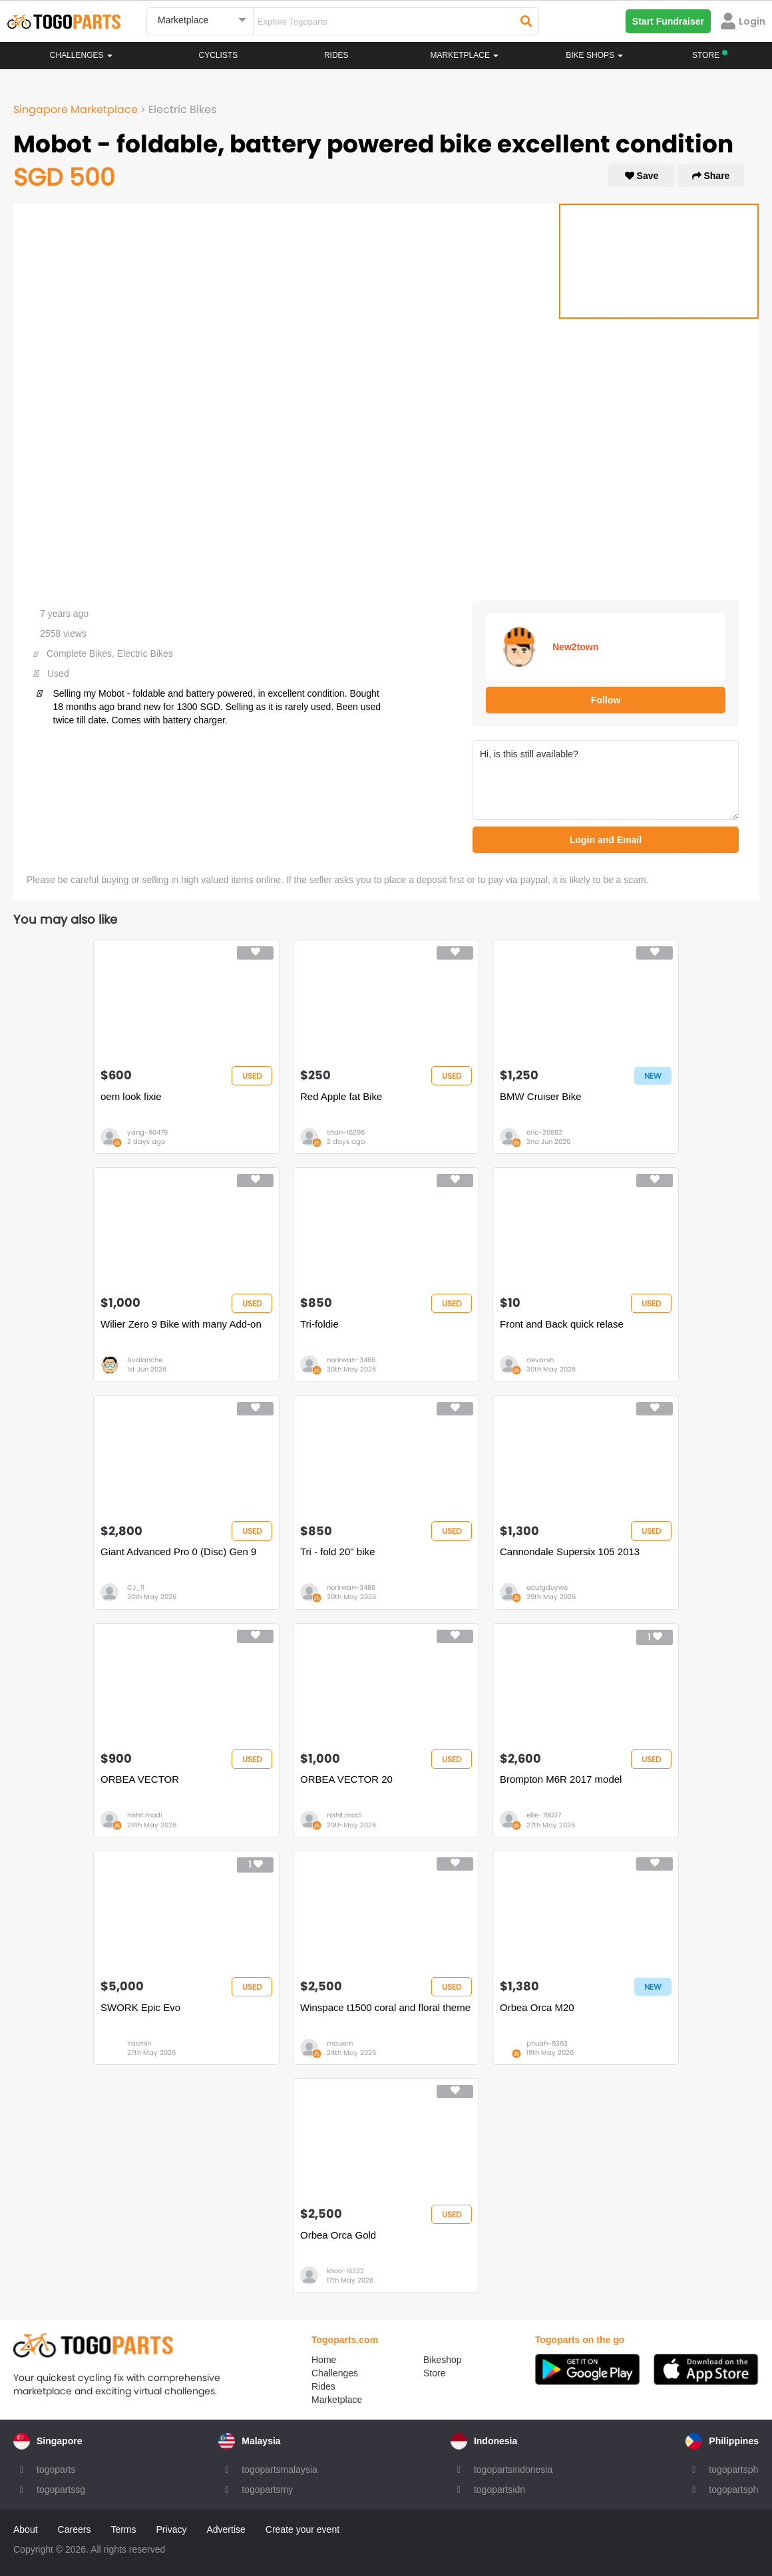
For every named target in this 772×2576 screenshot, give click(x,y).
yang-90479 (147, 1132)
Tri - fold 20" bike (337, 1551)
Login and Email (606, 839)
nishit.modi (144, 1815)
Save (642, 175)
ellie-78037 (543, 1815)
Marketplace (336, 2399)
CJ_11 (135, 1587)
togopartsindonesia (513, 2469)
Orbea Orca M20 (537, 2007)
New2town (575, 647)
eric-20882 (544, 1132)
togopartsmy (267, 2489)
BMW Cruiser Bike (541, 1096)
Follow (605, 700)
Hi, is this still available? (606, 780)
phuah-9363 (547, 2043)
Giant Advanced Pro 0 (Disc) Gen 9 (178, 1551)
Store (434, 2373)
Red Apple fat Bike (341, 1096)
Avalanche (144, 1360)
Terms (123, 2529)
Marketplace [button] (465, 55)
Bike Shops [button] (594, 55)
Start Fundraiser (668, 21)
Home (323, 2359)
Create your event (302, 2529)
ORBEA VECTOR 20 (346, 1779)
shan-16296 (346, 1132)
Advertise (225, 2529)
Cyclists (218, 55)
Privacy (171, 2529)
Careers (74, 2529)
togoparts (56, 2469)
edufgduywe (547, 1587)
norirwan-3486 (351, 1360)
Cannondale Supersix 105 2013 (570, 1551)
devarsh (540, 1360)
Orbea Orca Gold (338, 2235)
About (25, 2529)
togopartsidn (499, 2489)
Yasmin (139, 2043)
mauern (340, 2043)
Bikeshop (442, 2359)
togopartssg (61, 2489)
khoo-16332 (345, 2271)
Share (711, 175)
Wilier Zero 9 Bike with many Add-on (181, 1324)
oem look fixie (131, 1096)
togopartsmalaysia (279, 2469)
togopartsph (733, 2469)
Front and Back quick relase (562, 1324)
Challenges (81, 55)
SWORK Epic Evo (140, 2007)
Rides (336, 55)
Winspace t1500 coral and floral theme (385, 2007)
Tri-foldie (319, 1324)
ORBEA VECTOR (139, 1779)
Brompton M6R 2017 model (561, 1779)
